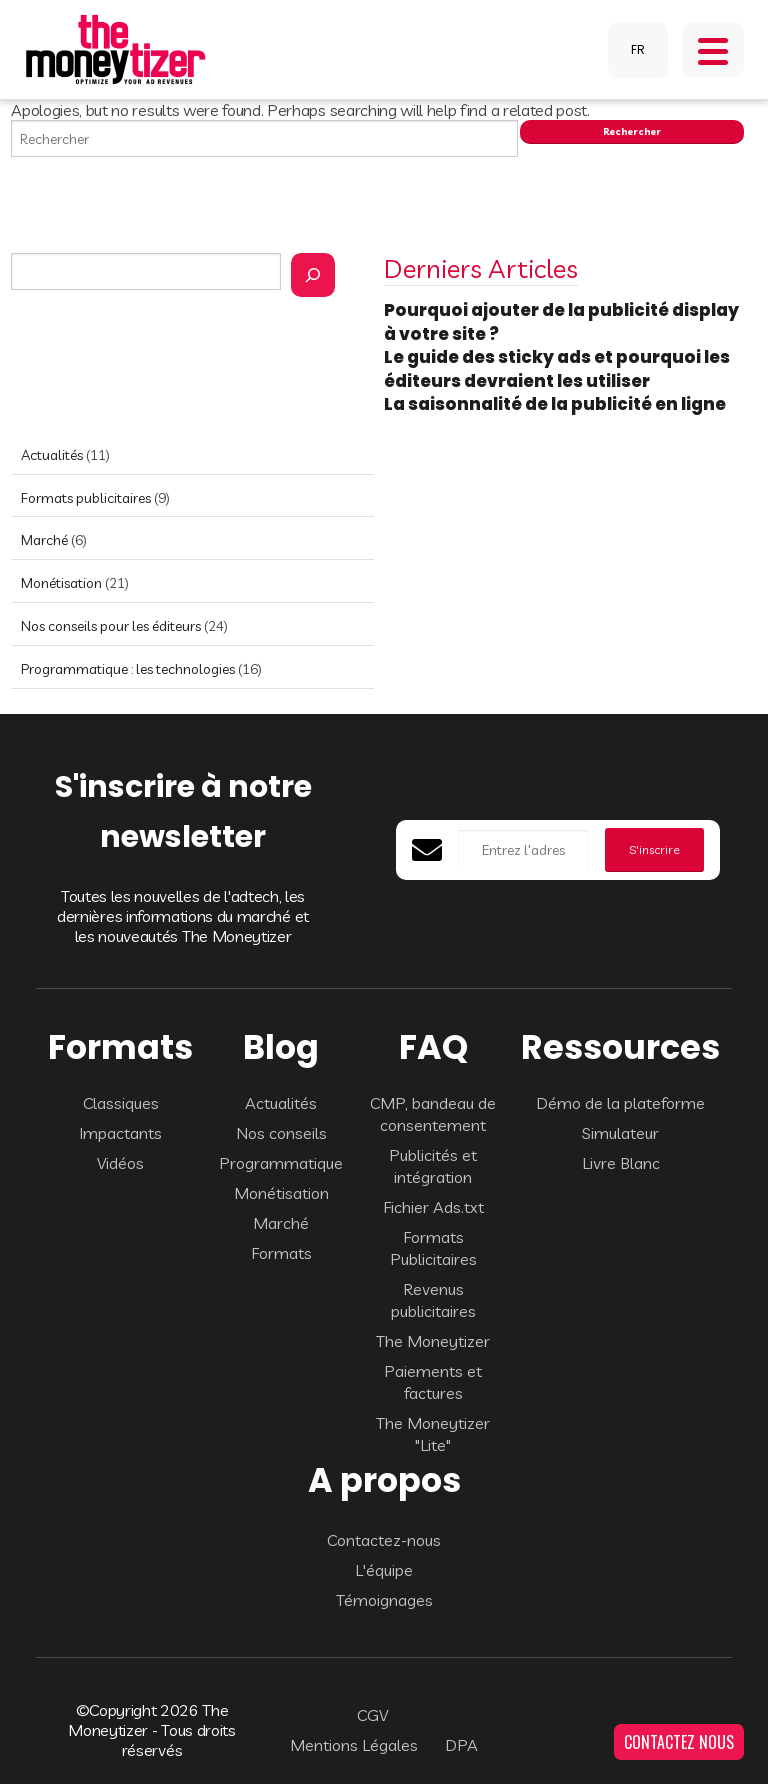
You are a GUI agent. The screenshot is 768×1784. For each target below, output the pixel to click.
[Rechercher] (313, 275)
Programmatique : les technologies (128, 669)
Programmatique (281, 1163)
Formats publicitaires (86, 498)
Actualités (52, 455)
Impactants (120, 1133)
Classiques (121, 1103)
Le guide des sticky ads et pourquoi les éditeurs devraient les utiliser (557, 369)
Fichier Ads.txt (433, 1207)
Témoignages (384, 1600)
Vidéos (120, 1163)
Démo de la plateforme (620, 1103)
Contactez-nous (384, 1540)
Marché (44, 540)
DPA (461, 1745)
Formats (281, 1253)
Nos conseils (281, 1133)
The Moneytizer (433, 1341)
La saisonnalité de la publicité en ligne (556, 404)
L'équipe (384, 1570)
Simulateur (620, 1133)
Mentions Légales (354, 1745)
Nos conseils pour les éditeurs (111, 626)
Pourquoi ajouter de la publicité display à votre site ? (561, 322)
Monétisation (61, 583)
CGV (372, 1715)
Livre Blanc (621, 1163)
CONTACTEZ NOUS (679, 1742)
